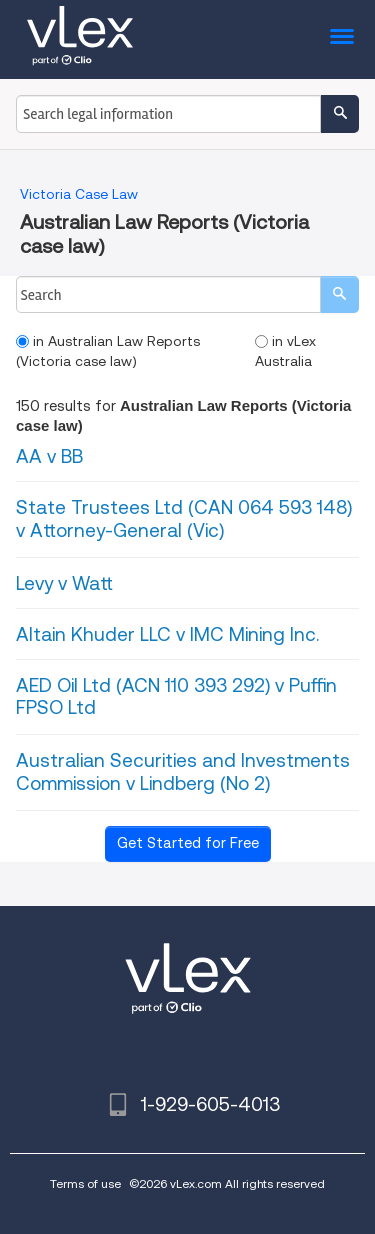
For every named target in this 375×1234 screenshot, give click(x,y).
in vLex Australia (285, 351)
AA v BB (49, 456)
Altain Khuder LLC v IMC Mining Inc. (167, 634)
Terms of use (85, 1183)
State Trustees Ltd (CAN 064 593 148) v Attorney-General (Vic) (184, 519)
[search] (339, 294)
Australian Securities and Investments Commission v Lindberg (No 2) (183, 772)
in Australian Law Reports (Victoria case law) (108, 351)
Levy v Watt (64, 583)
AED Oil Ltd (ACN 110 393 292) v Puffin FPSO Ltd (176, 697)
